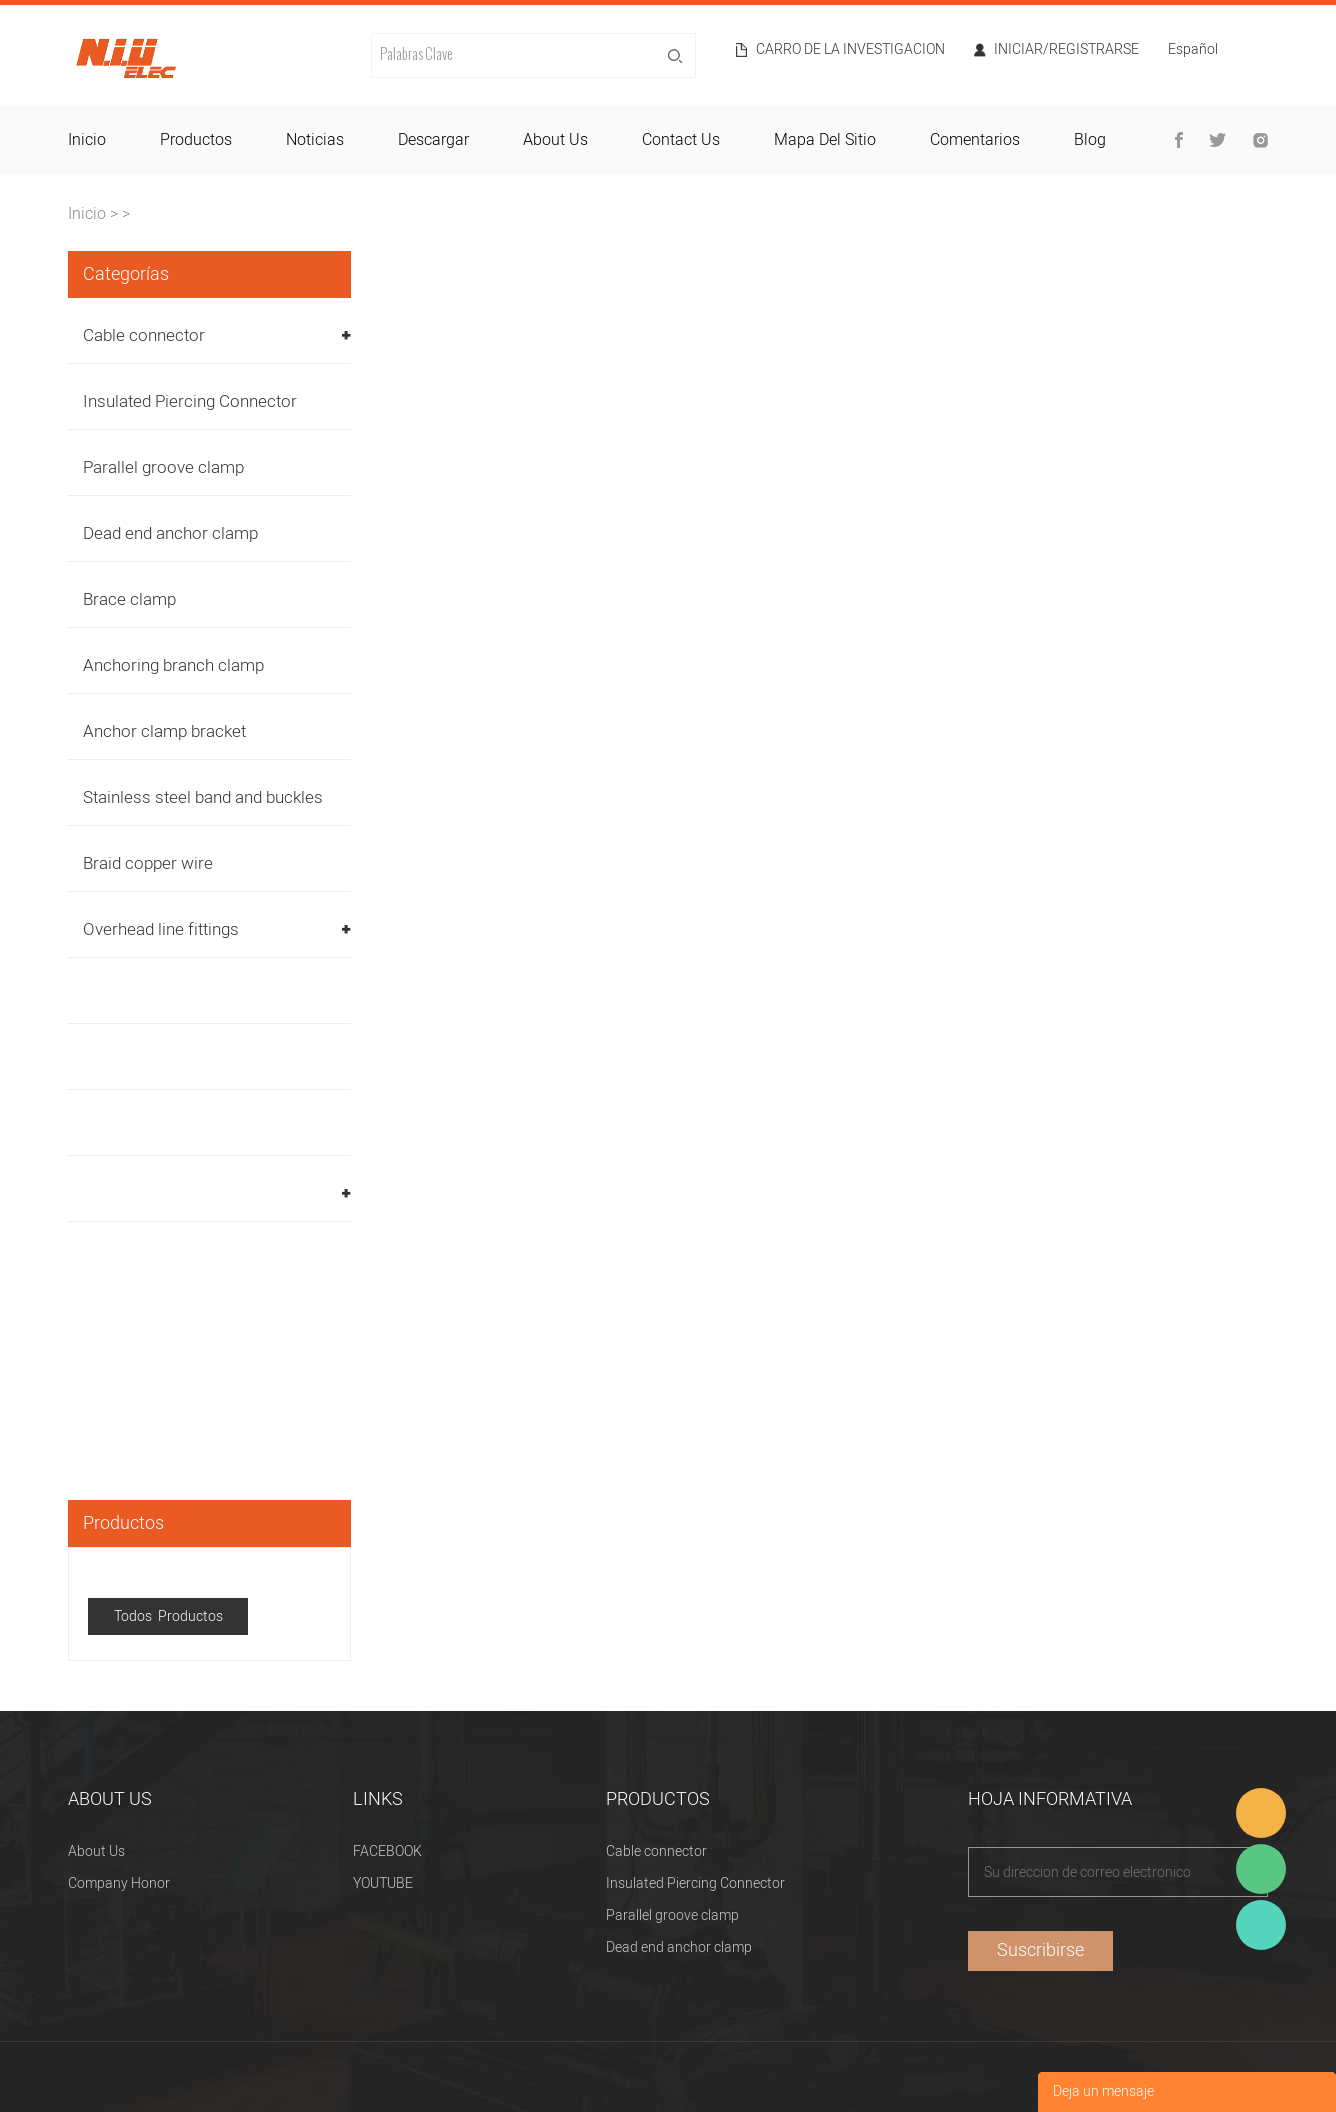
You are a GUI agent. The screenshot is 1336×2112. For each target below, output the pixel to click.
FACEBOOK (387, 1851)
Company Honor (119, 1883)
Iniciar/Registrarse (1066, 50)
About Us (96, 1851)
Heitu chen (1261, 1925)
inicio (87, 140)
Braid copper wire (148, 863)
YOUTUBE (383, 1883)
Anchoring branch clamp (173, 665)
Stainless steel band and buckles (203, 797)
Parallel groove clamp (163, 467)
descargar (433, 140)
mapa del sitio (825, 140)
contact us (681, 140)
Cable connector (144, 335)
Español (1193, 51)
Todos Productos (168, 1616)
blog (1090, 140)
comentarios (975, 140)
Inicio (87, 214)
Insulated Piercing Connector (190, 401)
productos (196, 140)
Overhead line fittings (161, 929)
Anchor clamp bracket (164, 731)
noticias (315, 140)
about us (555, 140)
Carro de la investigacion (850, 50)
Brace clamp (129, 599)
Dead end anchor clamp (170, 533)
